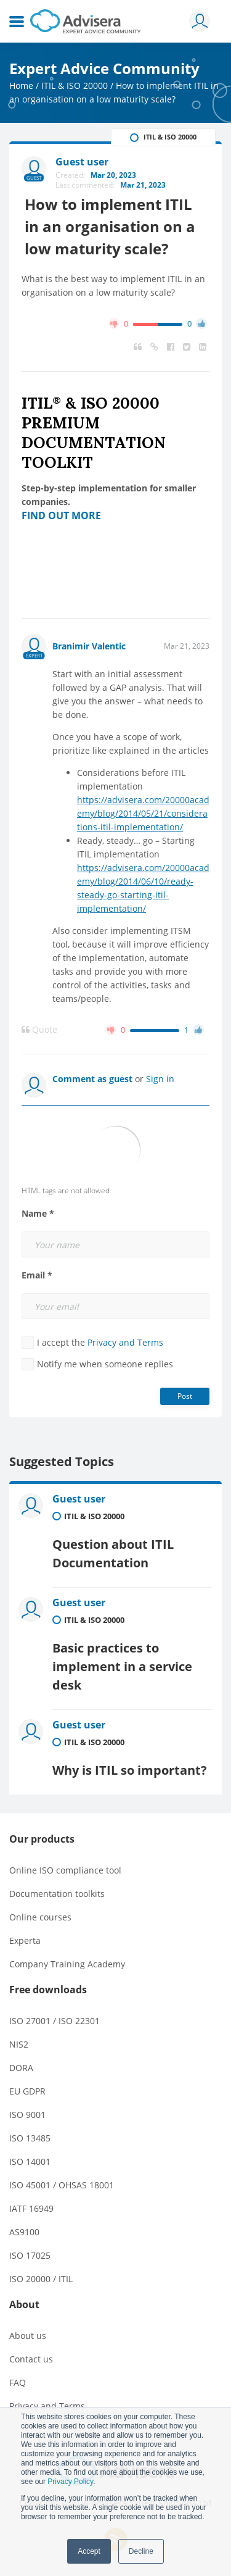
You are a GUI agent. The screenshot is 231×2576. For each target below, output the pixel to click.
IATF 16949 (31, 2208)
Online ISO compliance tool (65, 1870)
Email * (37, 1275)
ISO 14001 (30, 2161)
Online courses (40, 1917)
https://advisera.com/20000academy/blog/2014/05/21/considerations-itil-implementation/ (143, 813)
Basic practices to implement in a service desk (122, 1666)
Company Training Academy (67, 1964)
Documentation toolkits (57, 1893)
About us (27, 2335)
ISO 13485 (30, 2138)
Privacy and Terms (125, 1342)
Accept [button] (89, 2551)
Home (21, 85)
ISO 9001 (27, 2114)
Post (184, 1396)
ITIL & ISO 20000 (74, 85)
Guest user (78, 1498)
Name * (38, 1213)
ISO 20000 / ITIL (41, 2279)
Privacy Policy (70, 2481)
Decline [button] (141, 2551)
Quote (39, 1029)
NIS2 (18, 2044)
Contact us (31, 2359)
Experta (25, 1940)
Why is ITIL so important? (129, 1770)
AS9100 (24, 2232)
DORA (21, 2068)
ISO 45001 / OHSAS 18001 (61, 2185)
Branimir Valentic (89, 646)
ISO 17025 (30, 2255)
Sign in (160, 1079)
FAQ (17, 2382)
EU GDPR (27, 2091)
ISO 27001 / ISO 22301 (54, 2021)
